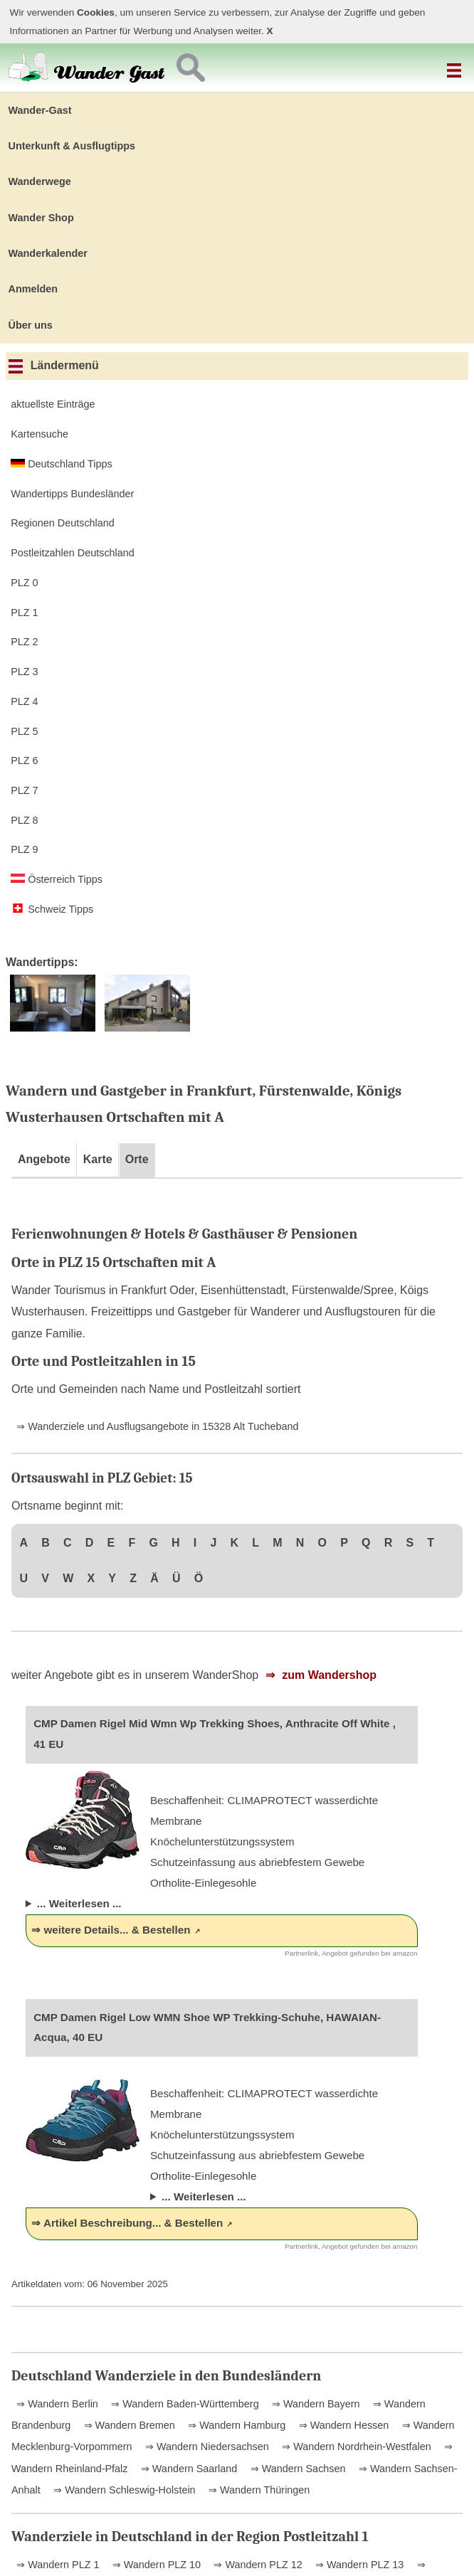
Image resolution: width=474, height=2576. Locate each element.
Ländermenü (54, 365)
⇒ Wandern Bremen (128, 2425)
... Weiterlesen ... (79, 1903)
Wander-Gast (40, 110)
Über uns (31, 325)
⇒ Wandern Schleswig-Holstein (123, 2490)
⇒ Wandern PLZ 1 (57, 2564)
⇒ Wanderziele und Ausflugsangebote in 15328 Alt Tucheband (157, 1426)
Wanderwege (40, 181)
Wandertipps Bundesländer (72, 493)
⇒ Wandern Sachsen (297, 2468)
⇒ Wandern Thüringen (258, 2490)
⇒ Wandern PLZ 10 (155, 2564)
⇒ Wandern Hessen (342, 2425)
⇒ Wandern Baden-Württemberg (183, 2404)
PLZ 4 (24, 701)
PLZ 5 (24, 731)
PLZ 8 (24, 820)
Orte (137, 1159)
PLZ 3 (24, 671)
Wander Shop (41, 217)
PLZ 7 (24, 790)
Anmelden (33, 289)
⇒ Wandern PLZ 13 (358, 2564)
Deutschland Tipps (61, 464)
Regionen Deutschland (63, 523)
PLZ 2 (24, 641)
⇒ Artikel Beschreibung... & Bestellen (127, 2223)
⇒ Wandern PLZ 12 (256, 2564)
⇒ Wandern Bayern (314, 2404)
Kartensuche (39, 434)
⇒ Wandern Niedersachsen (205, 2446)
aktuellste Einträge (53, 404)
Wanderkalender (48, 253)
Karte (97, 1159)
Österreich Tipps (56, 879)
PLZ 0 (24, 582)
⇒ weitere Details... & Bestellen (110, 1930)
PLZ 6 (24, 760)
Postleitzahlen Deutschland (73, 552)
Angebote (44, 1159)
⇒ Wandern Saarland (187, 2468)
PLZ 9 (24, 849)
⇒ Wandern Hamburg (235, 2425)
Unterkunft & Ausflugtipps (72, 146)
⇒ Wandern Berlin (57, 2404)
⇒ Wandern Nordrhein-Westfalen (355, 2446)
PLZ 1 (24, 612)
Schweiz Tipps (52, 909)
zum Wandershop (327, 1675)
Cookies (96, 12)
